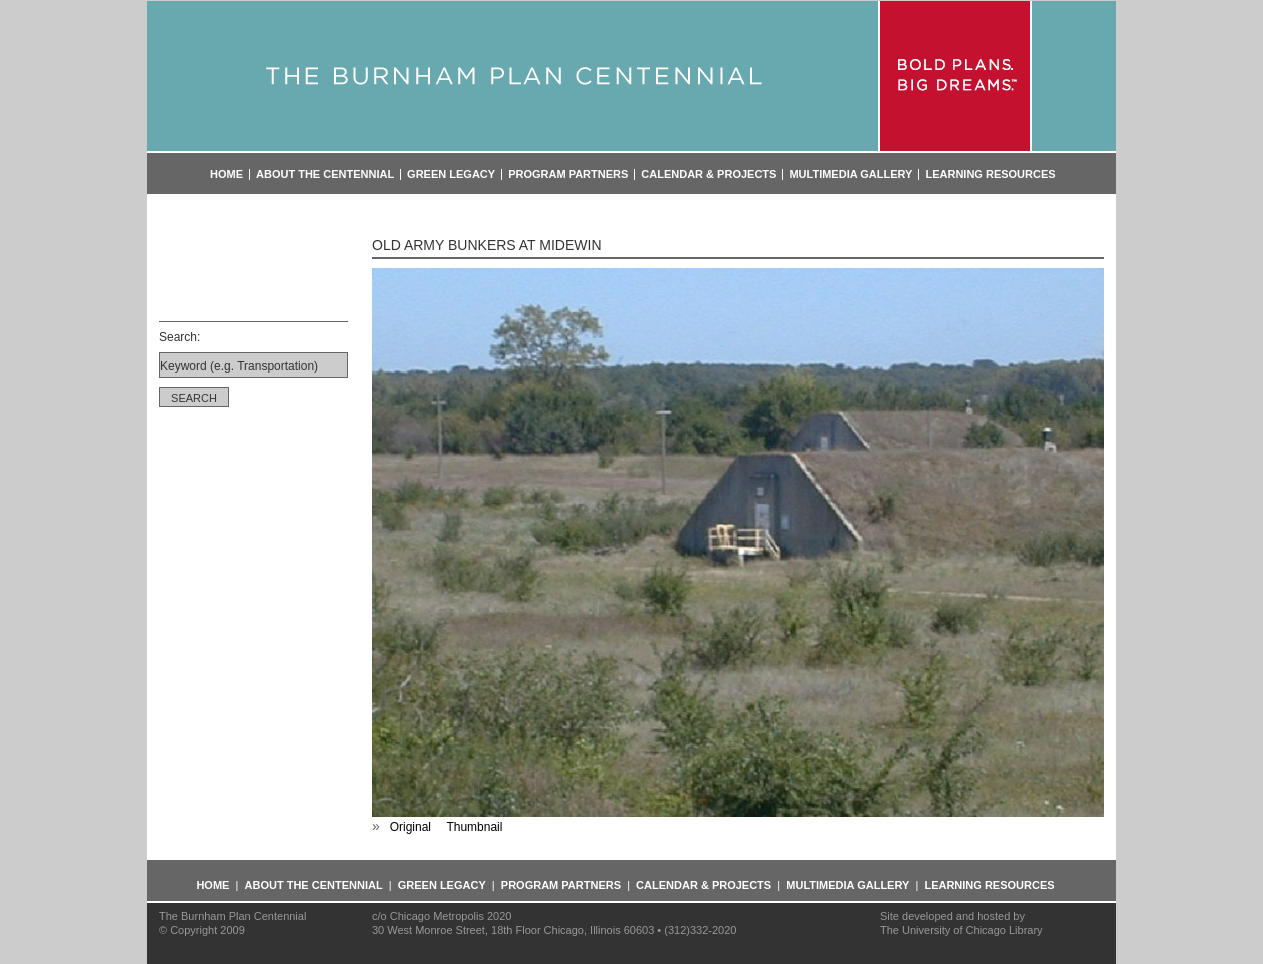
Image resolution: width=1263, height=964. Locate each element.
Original (410, 827)
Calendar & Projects (708, 174)
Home (226, 174)
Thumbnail (474, 827)
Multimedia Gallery (850, 174)
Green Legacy (451, 174)
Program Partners (568, 174)
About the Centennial (325, 174)
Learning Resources (990, 174)
